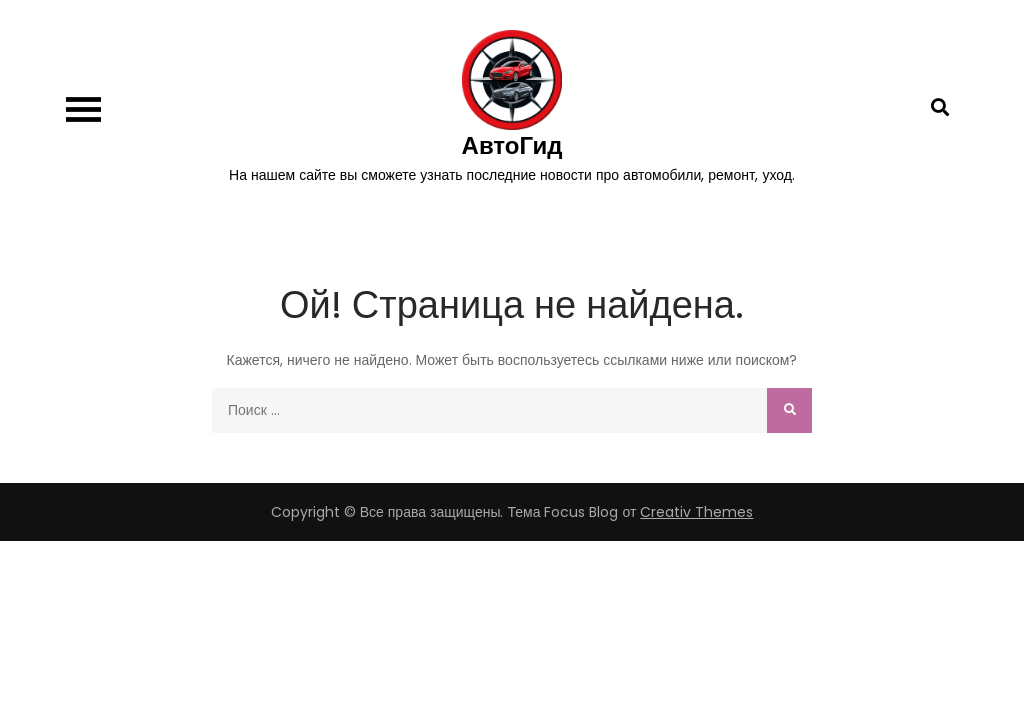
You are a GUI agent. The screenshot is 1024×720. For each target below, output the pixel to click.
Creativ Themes (696, 512)
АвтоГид (512, 145)
